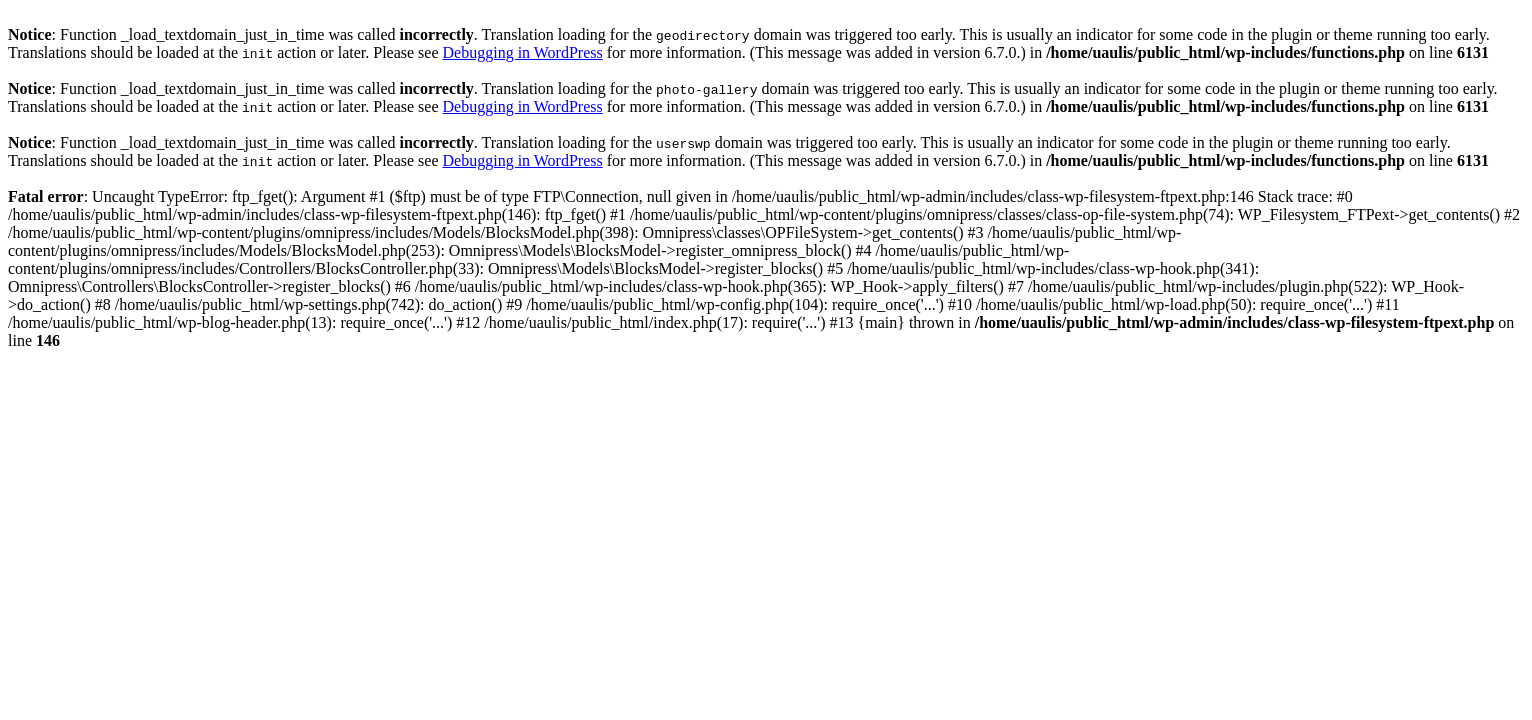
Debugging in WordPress (523, 52)
